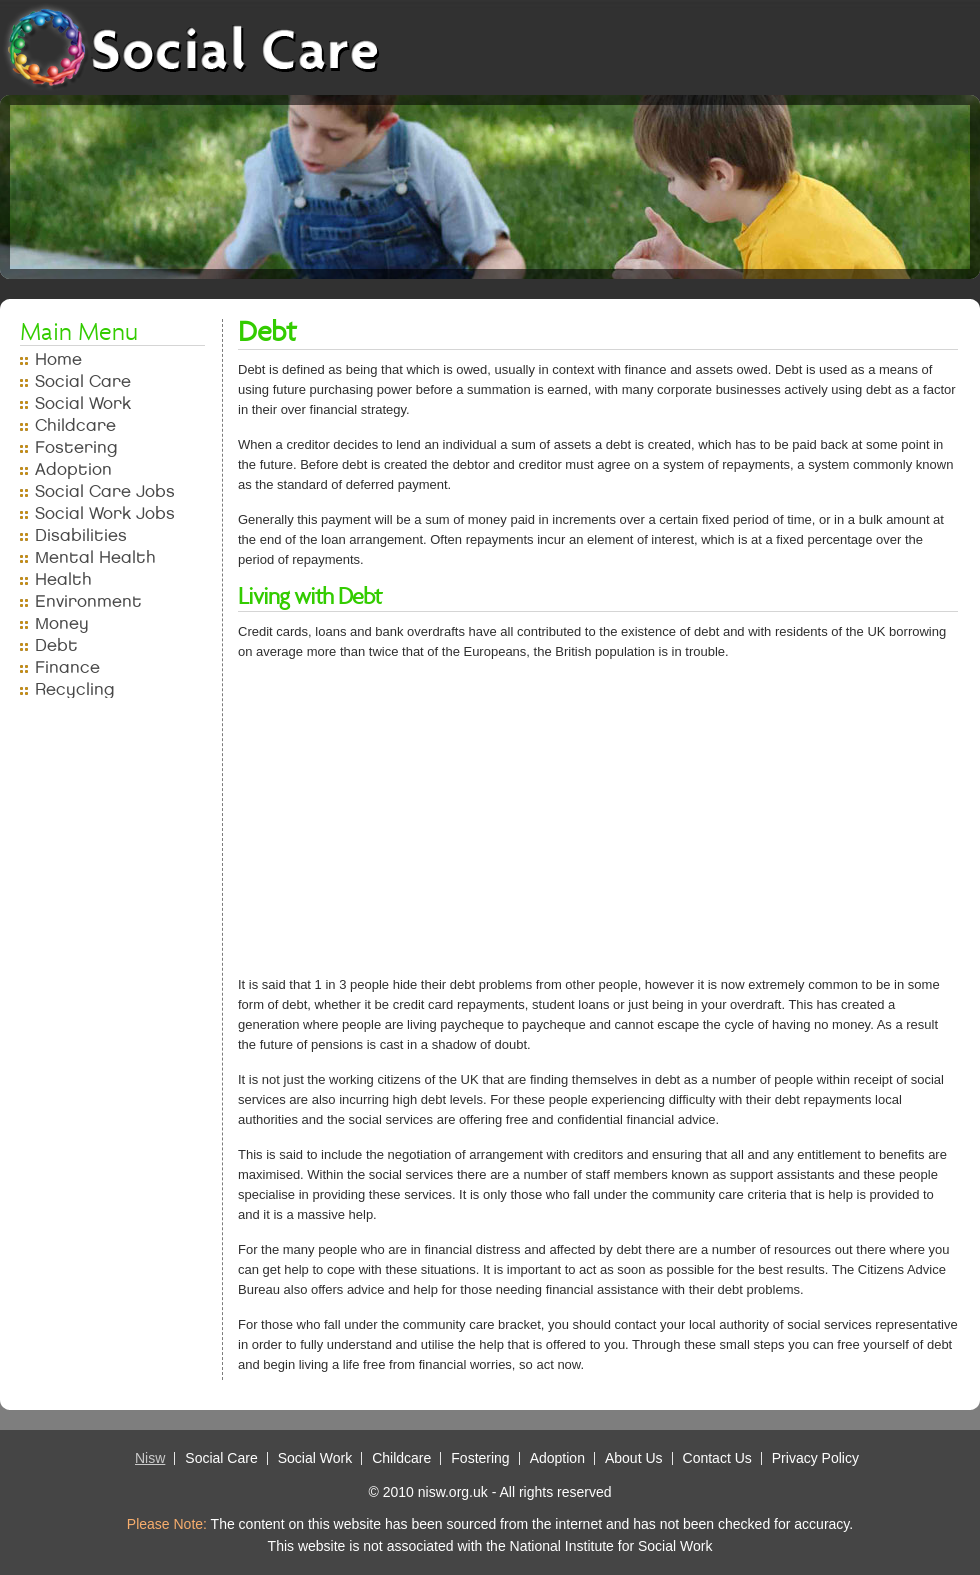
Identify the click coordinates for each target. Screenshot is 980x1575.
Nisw (150, 1458)
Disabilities (81, 535)
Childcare (75, 425)
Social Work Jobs (105, 513)
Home (58, 359)
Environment (88, 601)
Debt (56, 645)
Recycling (75, 689)
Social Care (83, 381)
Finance (67, 667)
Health (63, 579)
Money (62, 623)
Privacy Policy (815, 1458)
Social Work (83, 403)
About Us (634, 1458)
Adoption (73, 469)
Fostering (76, 447)
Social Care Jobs (105, 491)
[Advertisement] (503, 825)
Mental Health (95, 557)
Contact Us (717, 1458)
